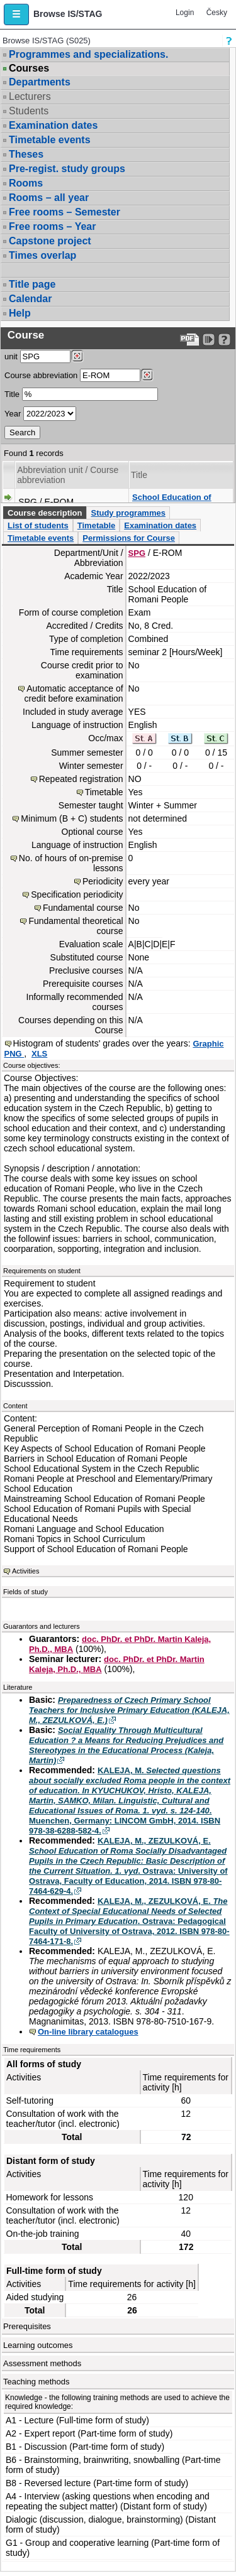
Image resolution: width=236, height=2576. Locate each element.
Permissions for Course (128, 538)
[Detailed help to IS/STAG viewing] (224, 339)
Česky (216, 12)
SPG (136, 553)
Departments (39, 82)
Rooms (26, 183)
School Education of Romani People (171, 502)
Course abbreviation (40, 375)
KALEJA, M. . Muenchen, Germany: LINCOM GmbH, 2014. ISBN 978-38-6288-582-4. (129, 1800)
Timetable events (50, 139)
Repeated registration (81, 779)
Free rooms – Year (52, 226)
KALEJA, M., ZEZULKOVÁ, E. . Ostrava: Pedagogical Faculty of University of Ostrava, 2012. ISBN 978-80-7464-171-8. (129, 1921)
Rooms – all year (49, 197)
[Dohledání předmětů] (147, 375)
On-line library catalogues (88, 2031)
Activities (25, 1571)
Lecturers (30, 96)
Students (28, 111)
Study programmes (128, 513)
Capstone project (50, 241)
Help (20, 313)
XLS (39, 1053)
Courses (29, 68)
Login (185, 12)
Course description (45, 513)
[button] (16, 14)
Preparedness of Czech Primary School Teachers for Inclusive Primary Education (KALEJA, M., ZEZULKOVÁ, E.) (129, 1710)
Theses (26, 154)
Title (12, 394)
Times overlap (42, 255)
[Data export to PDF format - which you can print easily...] (189, 339)
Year (12, 413)
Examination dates (53, 125)
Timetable (96, 525)
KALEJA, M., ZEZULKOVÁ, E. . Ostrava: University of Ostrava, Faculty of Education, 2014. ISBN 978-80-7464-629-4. (128, 1866)
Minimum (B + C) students (72, 818)
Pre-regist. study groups (67, 168)
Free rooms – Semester (64, 212)
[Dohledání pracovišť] (77, 356)
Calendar (30, 298)
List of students (38, 525)
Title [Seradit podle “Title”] (139, 475)
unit (11, 356)
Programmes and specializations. (88, 54)
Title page (32, 284)
